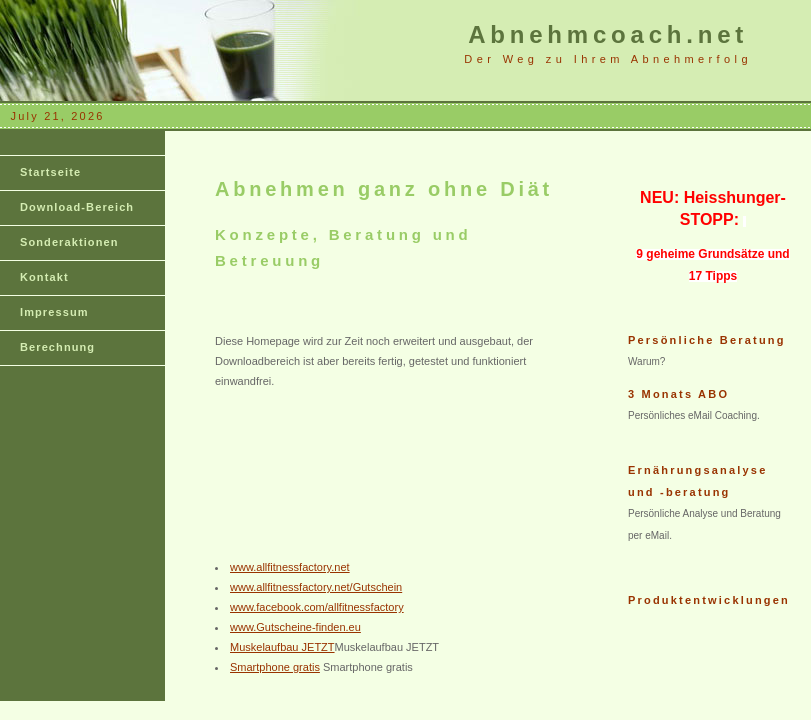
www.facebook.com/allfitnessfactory (317, 607)
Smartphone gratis (275, 667)
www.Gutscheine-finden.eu (295, 627)
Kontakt (44, 277)
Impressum (54, 312)
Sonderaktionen (69, 242)
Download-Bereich (77, 207)
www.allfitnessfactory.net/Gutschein (316, 587)
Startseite (50, 172)
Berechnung (57, 347)
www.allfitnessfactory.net (290, 567)
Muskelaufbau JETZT (282, 647)
